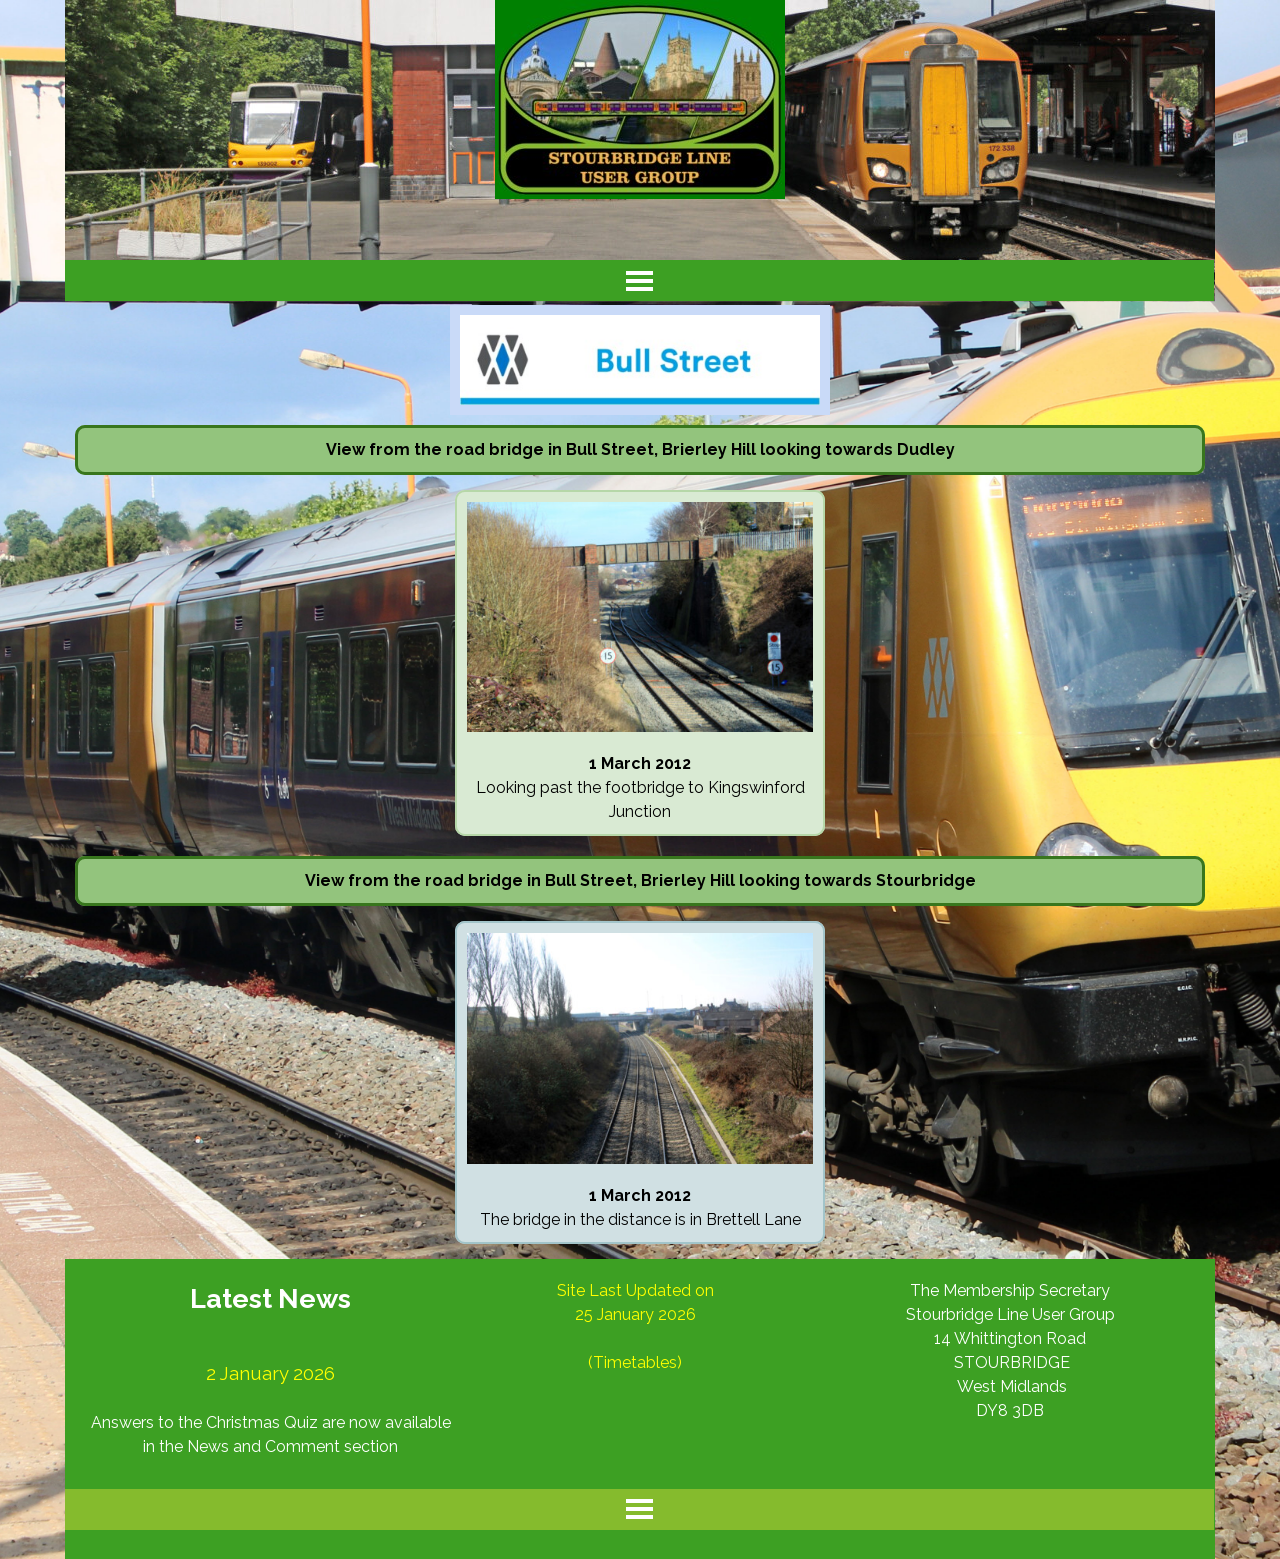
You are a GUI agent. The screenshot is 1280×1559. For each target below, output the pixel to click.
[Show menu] (639, 280)
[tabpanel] (640, 450)
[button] (640, 501)
